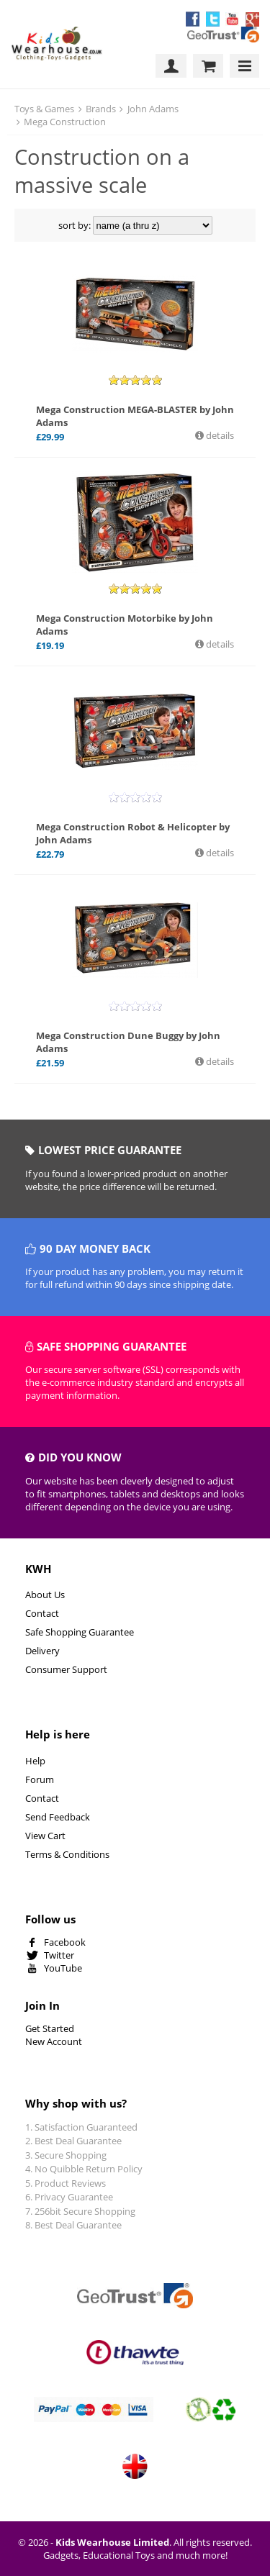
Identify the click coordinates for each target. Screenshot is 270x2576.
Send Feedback (57, 1816)
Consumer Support (66, 1669)
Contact (42, 1613)
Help (35, 1760)
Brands (101, 108)
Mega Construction (65, 121)
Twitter (59, 1955)
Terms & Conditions (67, 1854)
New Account (53, 2041)
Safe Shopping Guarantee (79, 1631)
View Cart (45, 1835)
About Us (45, 1594)
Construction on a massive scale (101, 170)
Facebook (65, 1942)
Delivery (42, 1650)
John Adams (153, 108)
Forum (39, 1779)
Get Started (49, 2028)
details (219, 435)
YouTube (63, 1968)
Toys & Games (44, 108)
